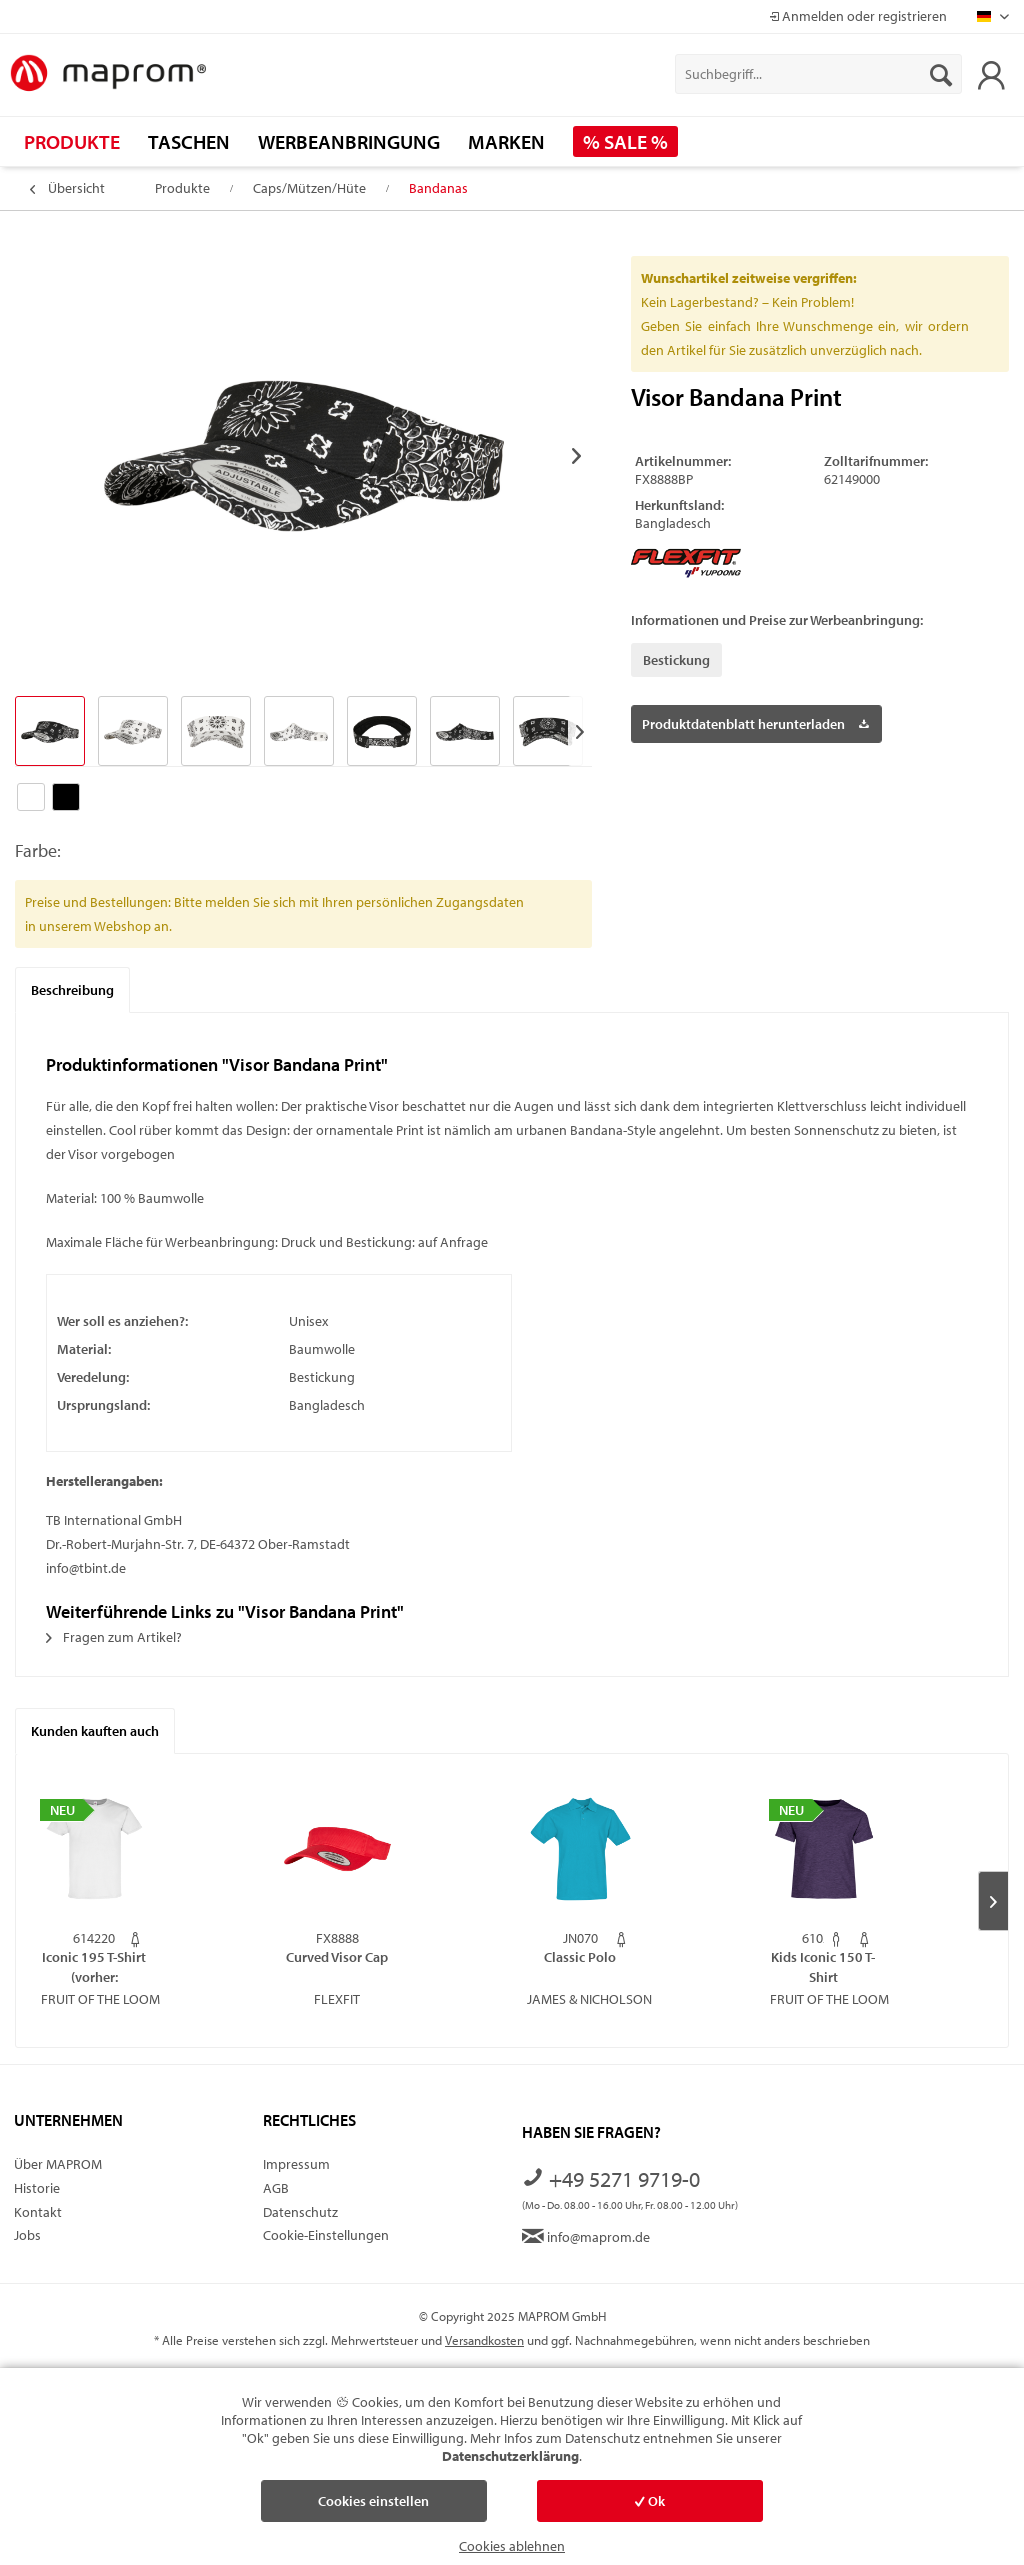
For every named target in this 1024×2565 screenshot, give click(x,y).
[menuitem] (818, 74)
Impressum (296, 2164)
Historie (37, 2188)
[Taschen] (189, 141)
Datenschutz (300, 2212)
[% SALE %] (625, 141)
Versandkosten (484, 2340)
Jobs (27, 2235)
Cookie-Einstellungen (326, 2235)
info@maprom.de (586, 2237)
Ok (650, 2501)
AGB (276, 2188)
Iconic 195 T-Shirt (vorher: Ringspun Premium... (94, 1966)
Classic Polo (580, 1957)
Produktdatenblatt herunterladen (755, 720)
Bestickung (676, 660)
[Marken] (506, 141)
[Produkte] (72, 141)
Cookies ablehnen (512, 2546)
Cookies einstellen (373, 2501)
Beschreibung (72, 990)
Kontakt (38, 2212)
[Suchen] (941, 74)
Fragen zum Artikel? (114, 1637)
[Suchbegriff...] (818, 74)
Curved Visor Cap (337, 1957)
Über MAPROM (58, 2164)
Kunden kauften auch (95, 1731)
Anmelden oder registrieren (858, 16)
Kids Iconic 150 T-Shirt (823, 1966)
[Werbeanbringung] (349, 141)
